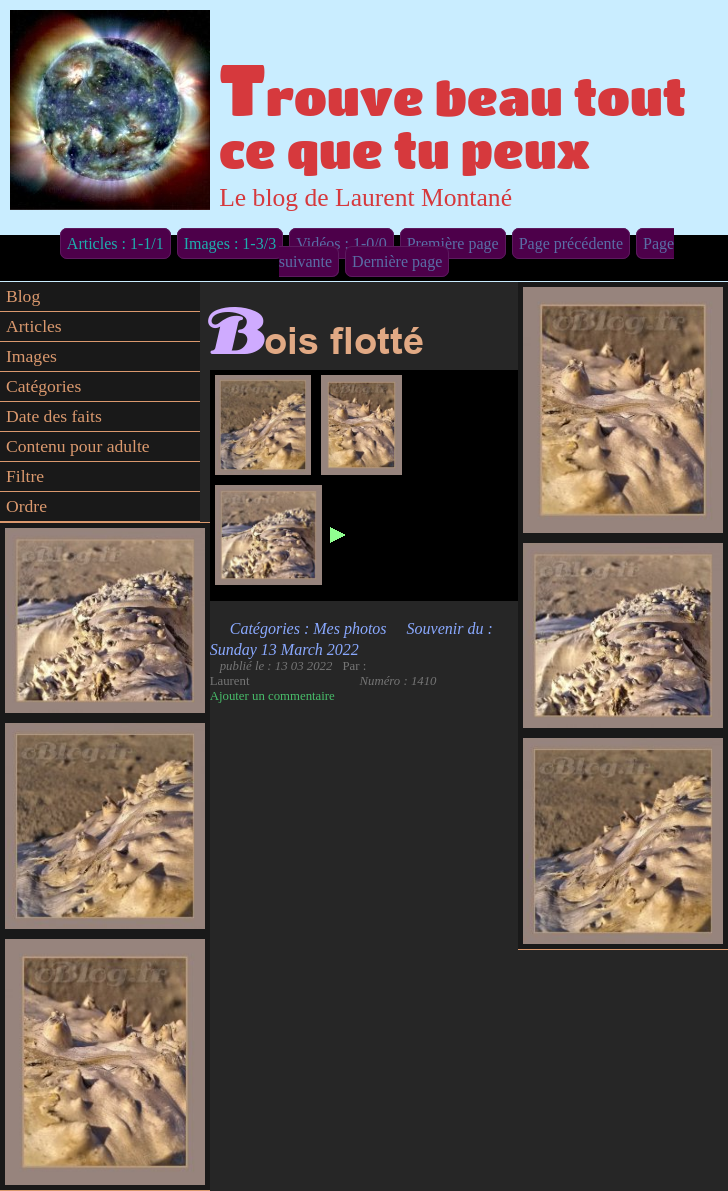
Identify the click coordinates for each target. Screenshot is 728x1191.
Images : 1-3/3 (230, 243)
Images (31, 356)
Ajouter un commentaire (272, 696)
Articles (34, 326)
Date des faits (54, 416)
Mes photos (349, 628)
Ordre (26, 506)
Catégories (43, 386)
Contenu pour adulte (78, 446)
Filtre (25, 476)
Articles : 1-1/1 (115, 243)
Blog (23, 296)
